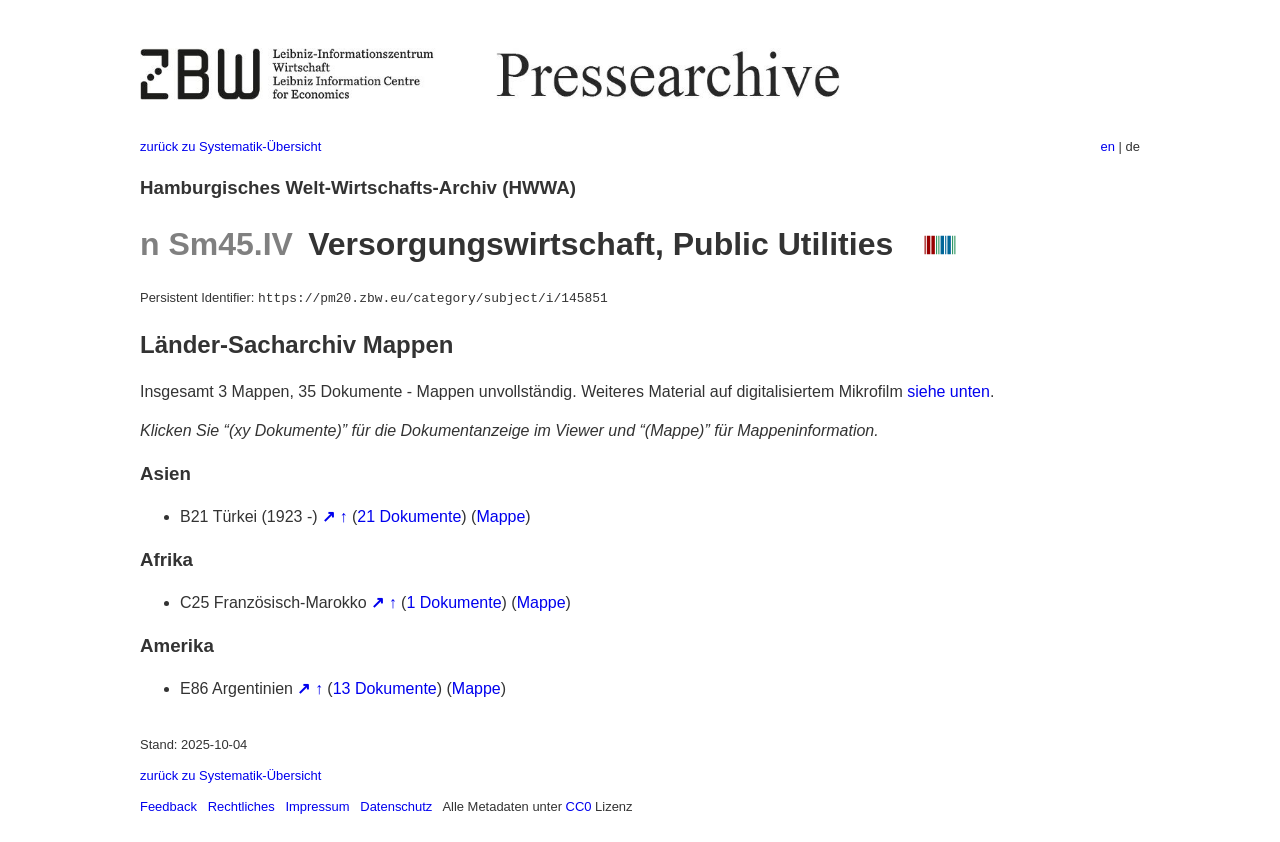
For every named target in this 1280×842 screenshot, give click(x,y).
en (1108, 146)
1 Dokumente (453, 602)
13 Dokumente (385, 688)
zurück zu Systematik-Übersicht (230, 146)
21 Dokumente (409, 516)
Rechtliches (241, 806)
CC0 (579, 806)
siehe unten (948, 391)
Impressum (317, 806)
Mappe (500, 516)
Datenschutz (396, 806)
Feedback (168, 806)
